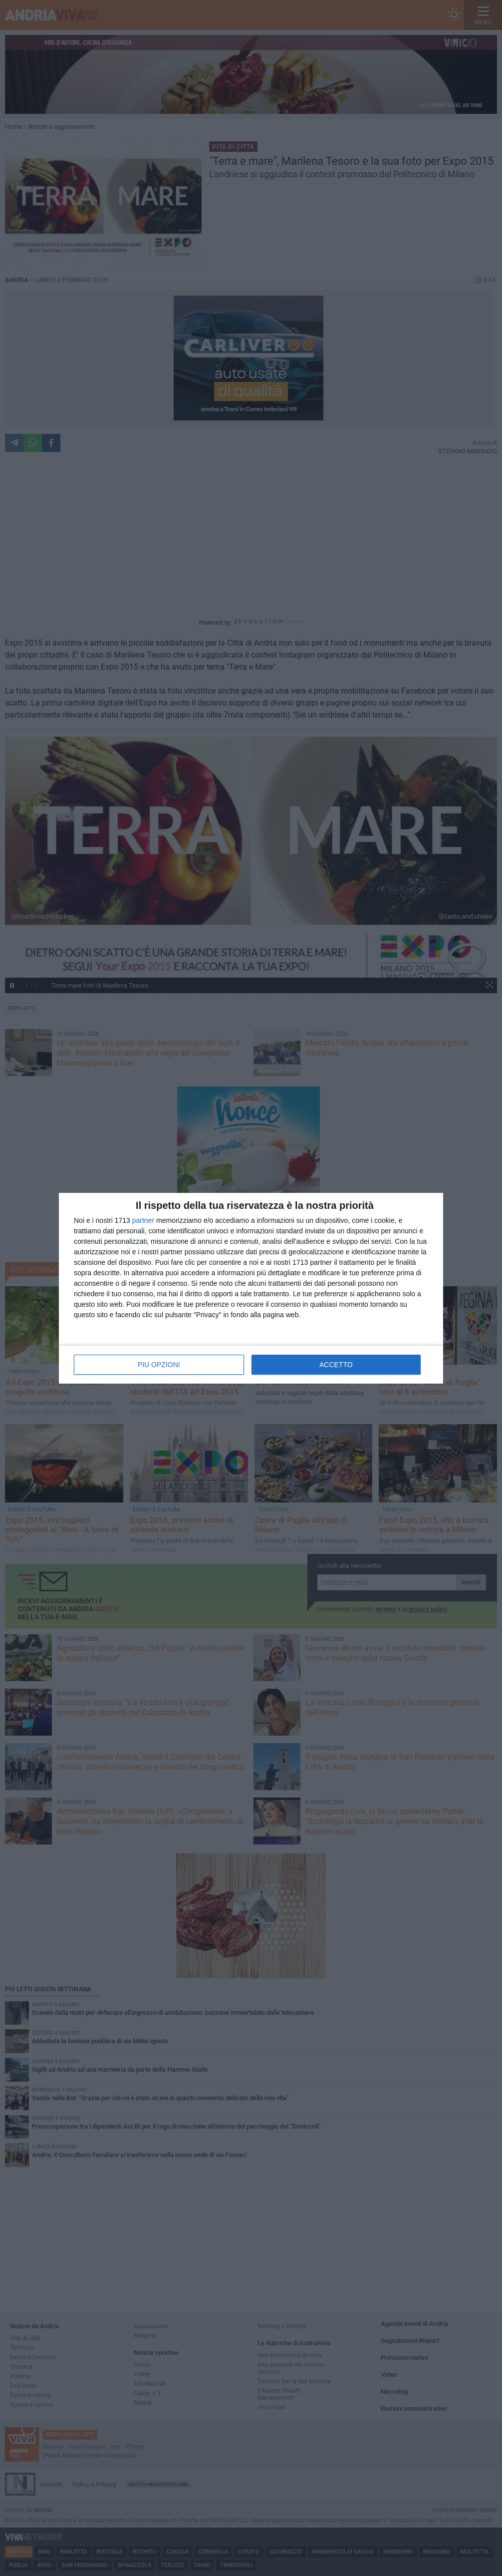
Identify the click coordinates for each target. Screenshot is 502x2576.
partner (143, 1220)
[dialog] (251, 1288)
